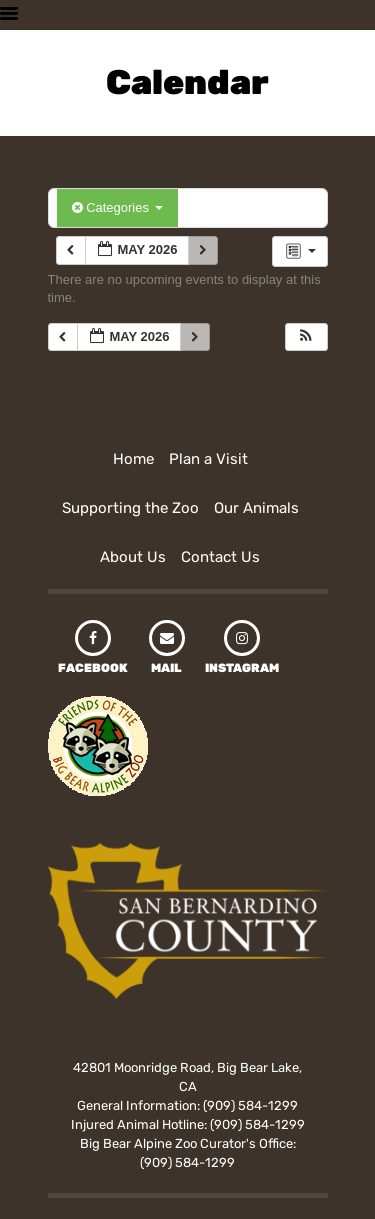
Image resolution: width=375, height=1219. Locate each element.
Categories (117, 207)
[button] (306, 337)
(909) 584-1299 (250, 1105)
